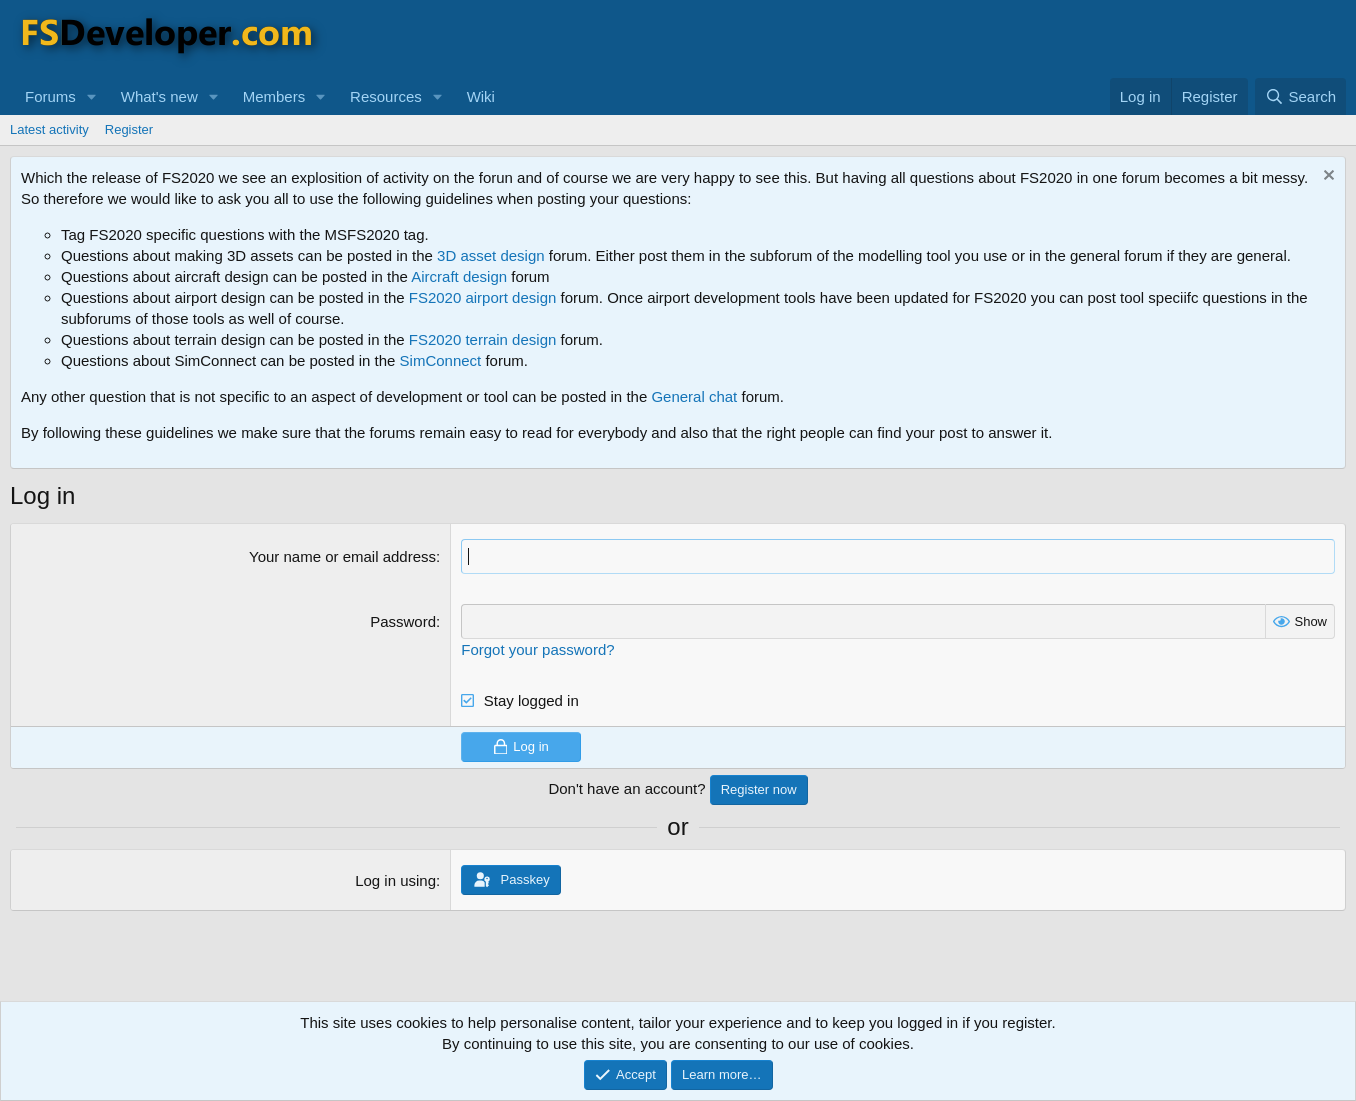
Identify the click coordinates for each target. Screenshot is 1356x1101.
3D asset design (491, 255)
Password (403, 621)
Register (129, 129)
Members (274, 96)
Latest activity (49, 129)
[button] (92, 96)
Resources (386, 96)
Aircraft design (459, 276)
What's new (159, 96)
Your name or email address (342, 556)
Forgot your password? (537, 649)
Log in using (395, 880)
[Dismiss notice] (1326, 177)
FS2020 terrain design (483, 339)
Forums (50, 96)
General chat (694, 396)
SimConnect (441, 360)
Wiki (481, 96)
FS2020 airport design (483, 297)
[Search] (1300, 96)
